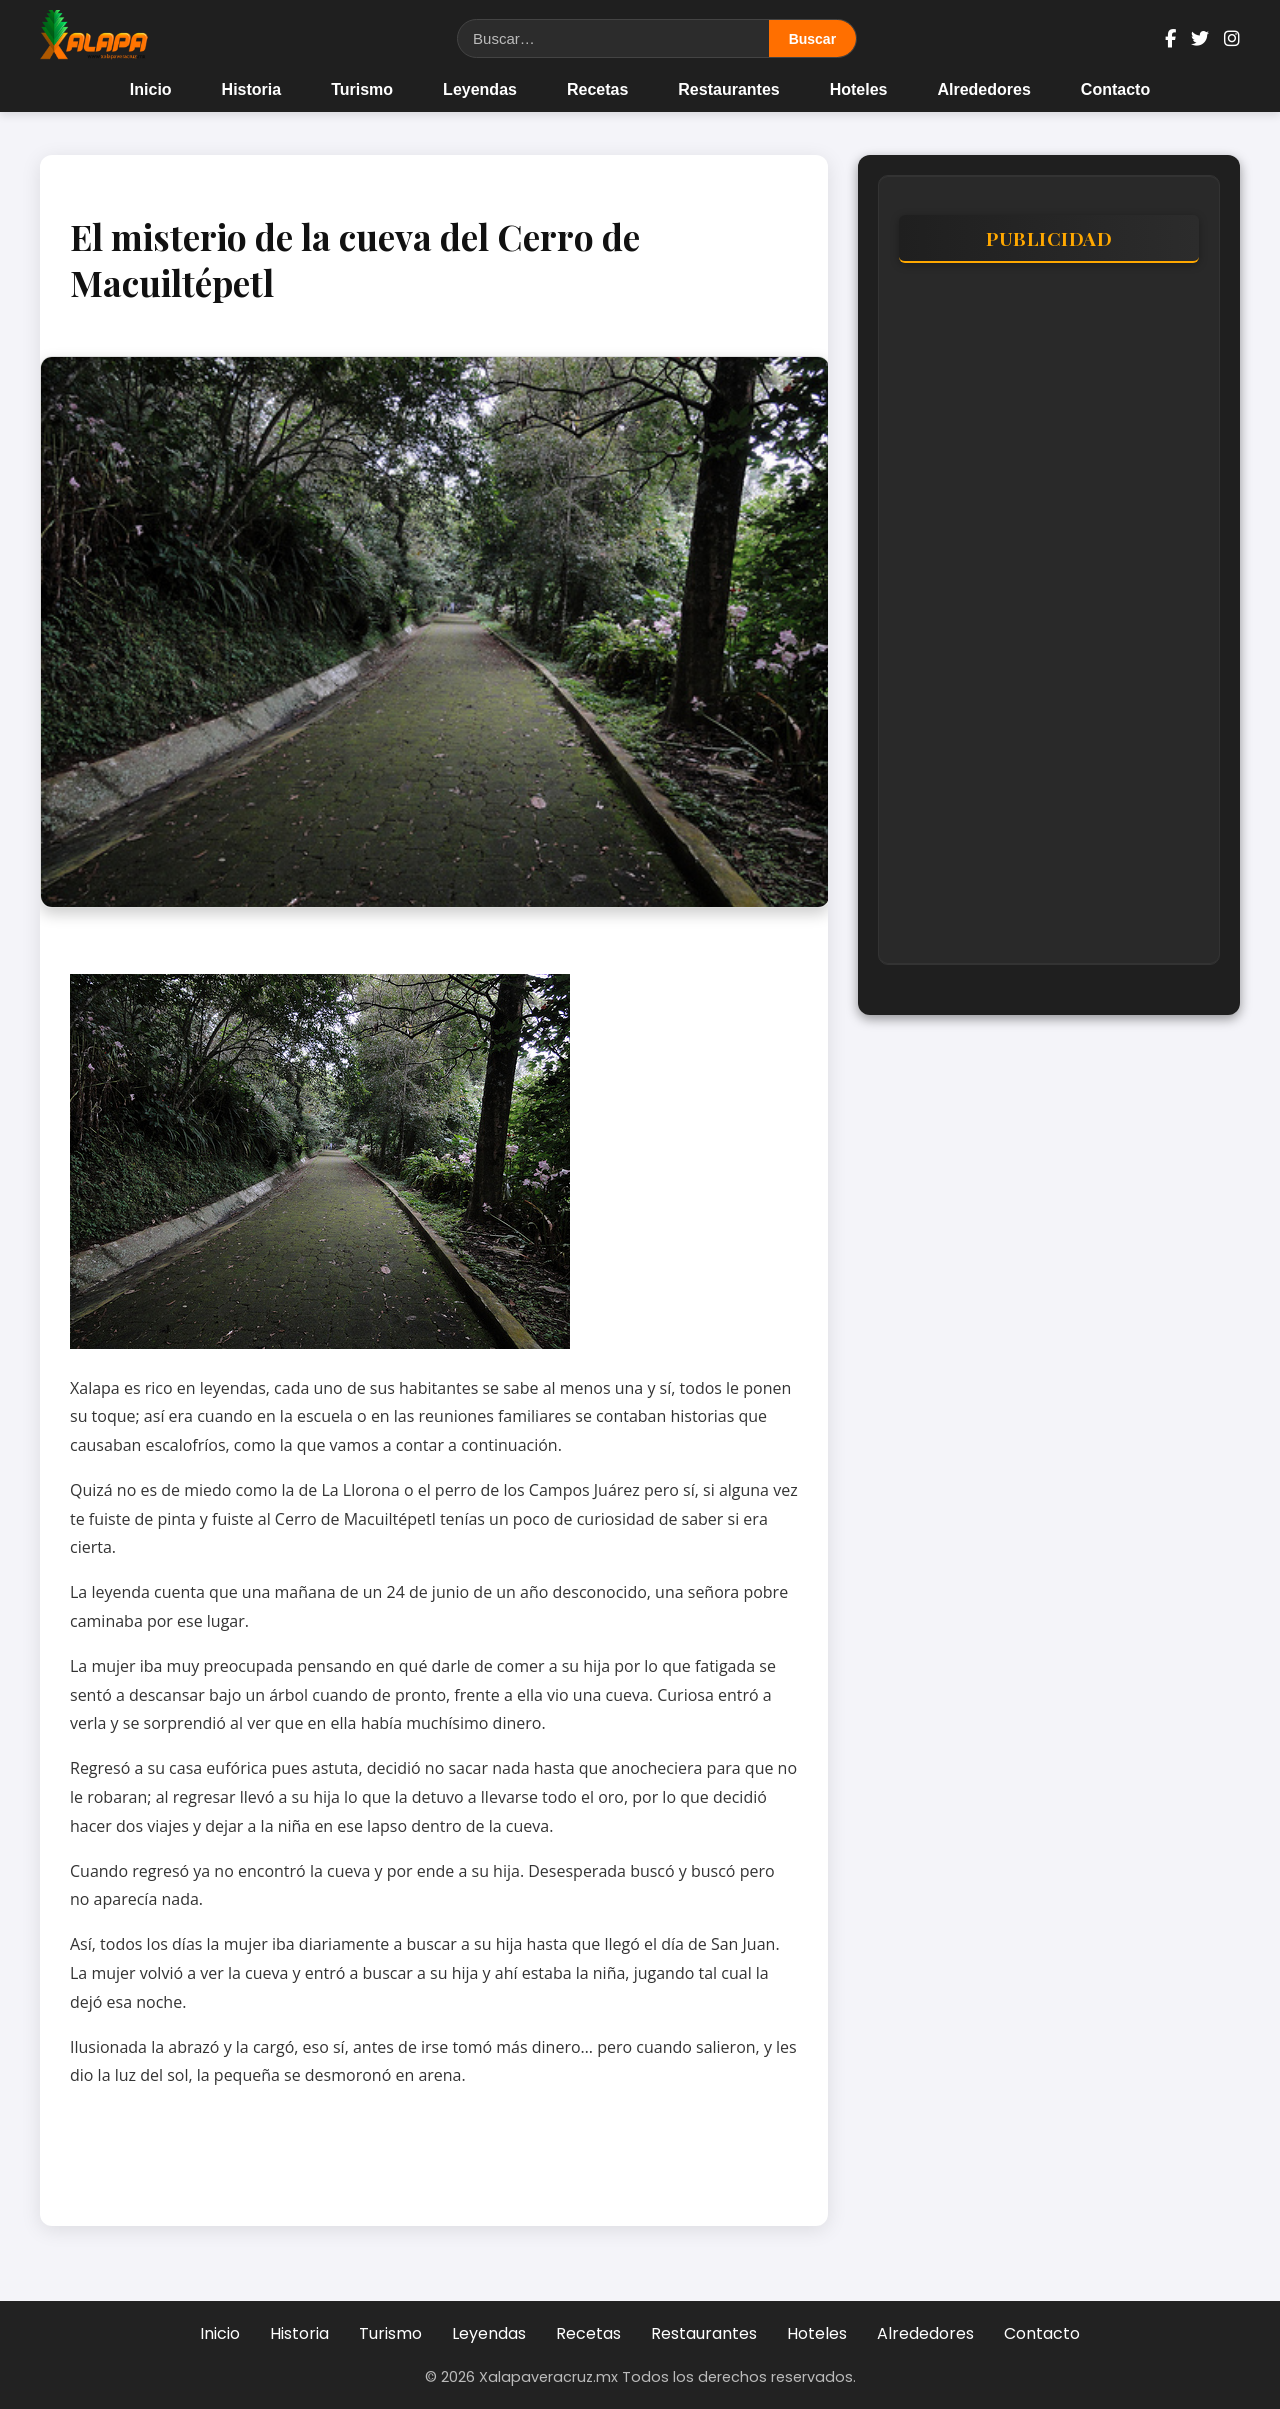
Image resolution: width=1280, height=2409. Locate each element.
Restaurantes (728, 89)
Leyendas (480, 89)
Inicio (151, 89)
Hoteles (859, 89)
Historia (252, 89)
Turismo (362, 89)
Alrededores (983, 89)
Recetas (597, 89)
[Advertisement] (1049, 623)
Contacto (1115, 89)
